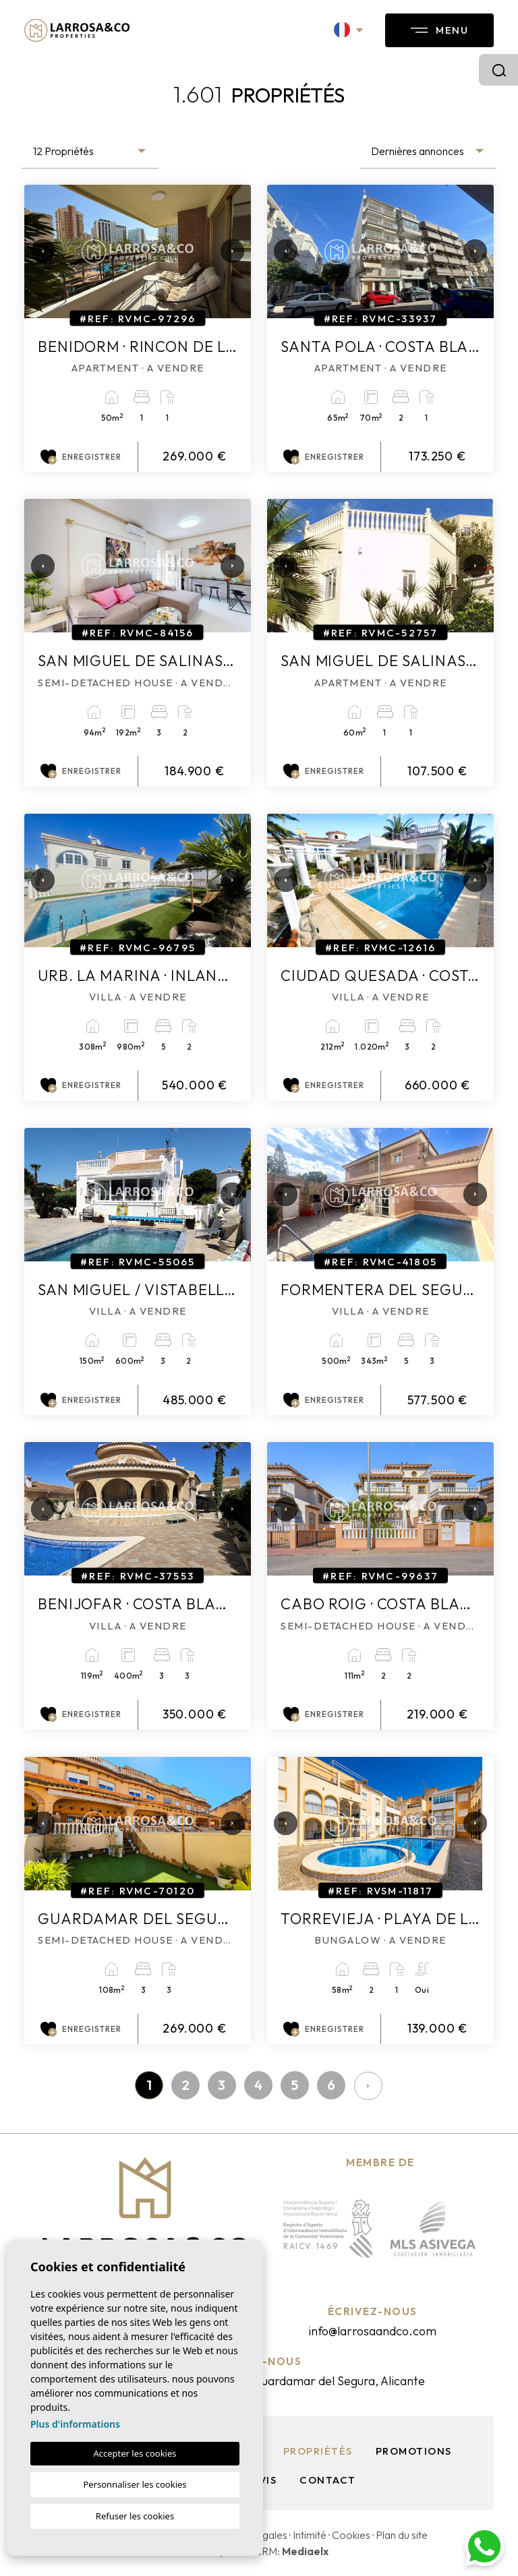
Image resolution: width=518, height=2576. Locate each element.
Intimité (309, 2535)
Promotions (414, 2451)
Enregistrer (81, 457)
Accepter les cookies (134, 2453)
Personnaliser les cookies (134, 2484)
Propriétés (318, 2451)
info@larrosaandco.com (372, 2331)
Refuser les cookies (135, 2516)
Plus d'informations (75, 2424)
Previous (37, 251)
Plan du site (402, 2535)
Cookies (351, 2535)
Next (227, 251)
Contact (327, 2480)
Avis (264, 2480)
